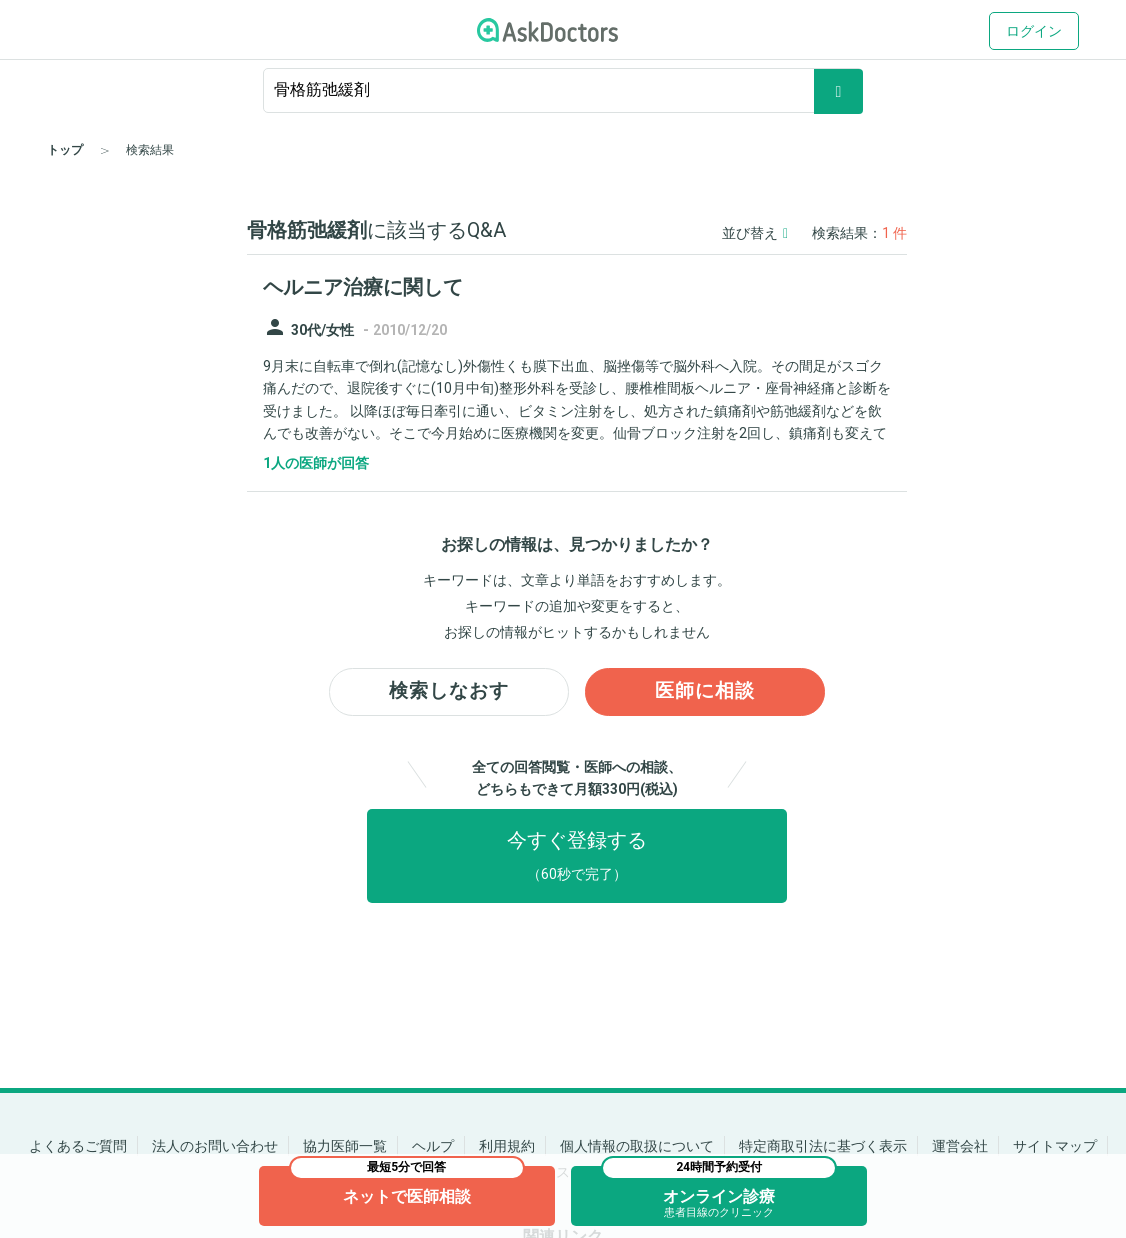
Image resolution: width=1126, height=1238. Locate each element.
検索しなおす (449, 693)
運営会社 (960, 1146)
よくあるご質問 (78, 1146)
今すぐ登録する (577, 857)
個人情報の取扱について (637, 1146)
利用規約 (507, 1146)
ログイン (1034, 31)
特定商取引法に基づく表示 (823, 1146)
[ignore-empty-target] (563, 90)
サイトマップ (1055, 1146)
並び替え (755, 233)
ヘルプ (433, 1146)
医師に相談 (705, 693)
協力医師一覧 (345, 1146)
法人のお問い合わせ (215, 1146)
